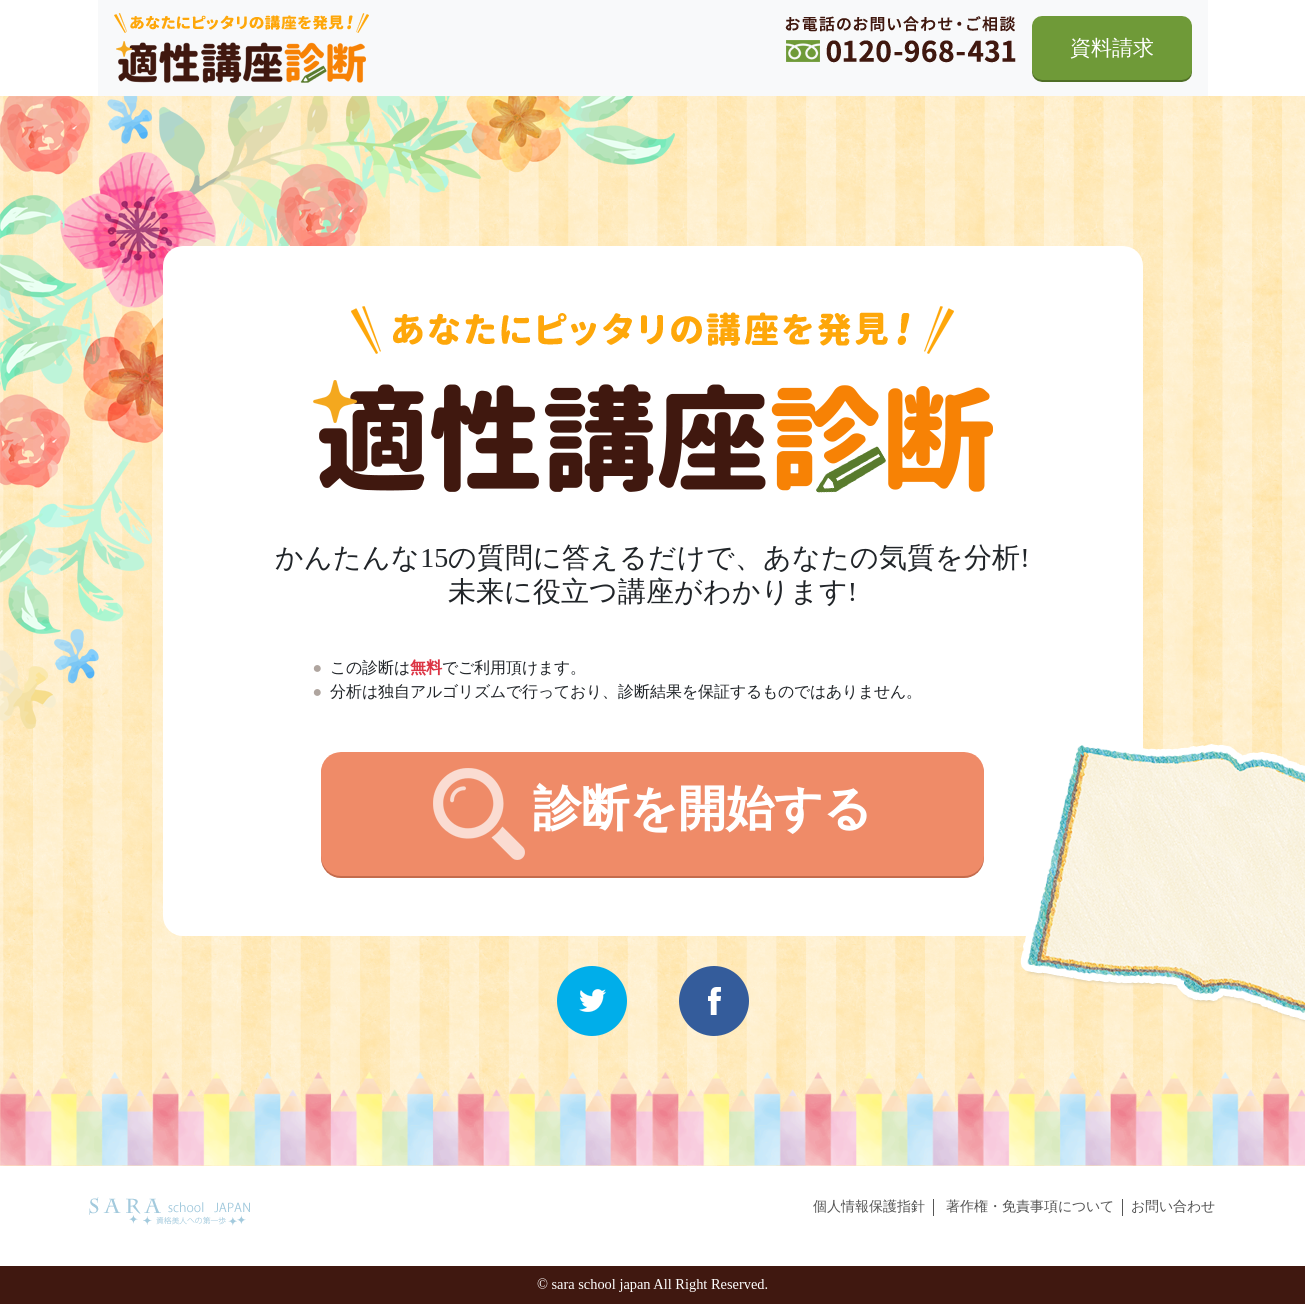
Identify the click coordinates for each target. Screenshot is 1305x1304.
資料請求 (1112, 47)
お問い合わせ (1173, 1206)
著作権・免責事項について (1030, 1206)
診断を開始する (652, 814)
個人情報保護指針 (869, 1206)
